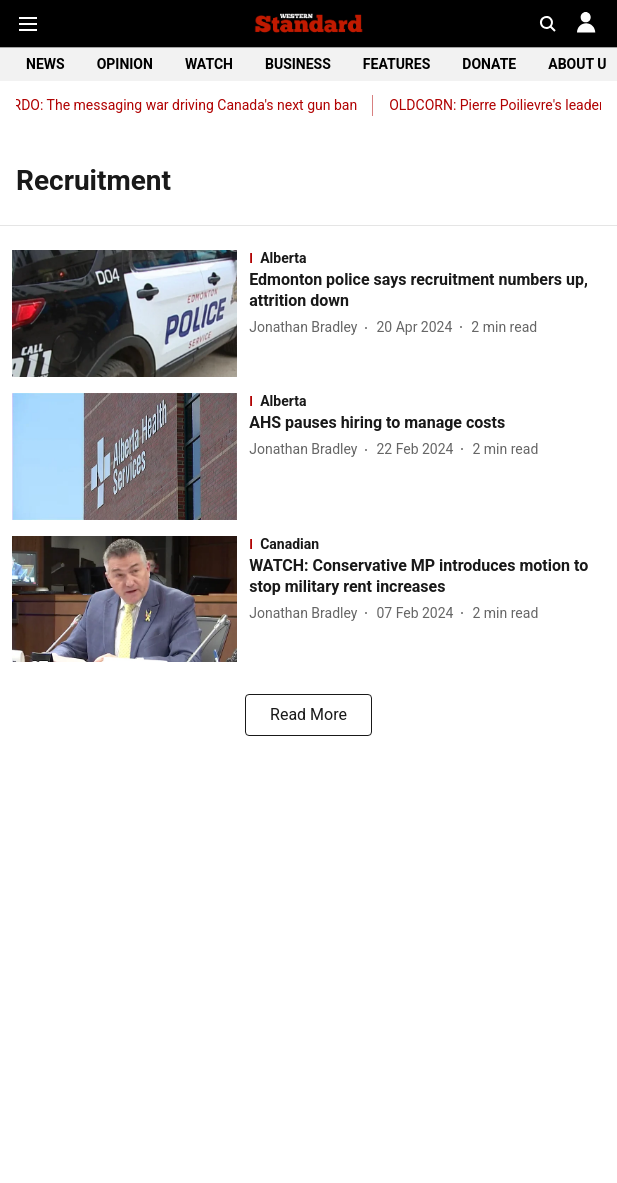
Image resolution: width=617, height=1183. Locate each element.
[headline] (427, 291)
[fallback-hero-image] (130, 313)
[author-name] (307, 327)
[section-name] (427, 258)
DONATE (489, 64)
